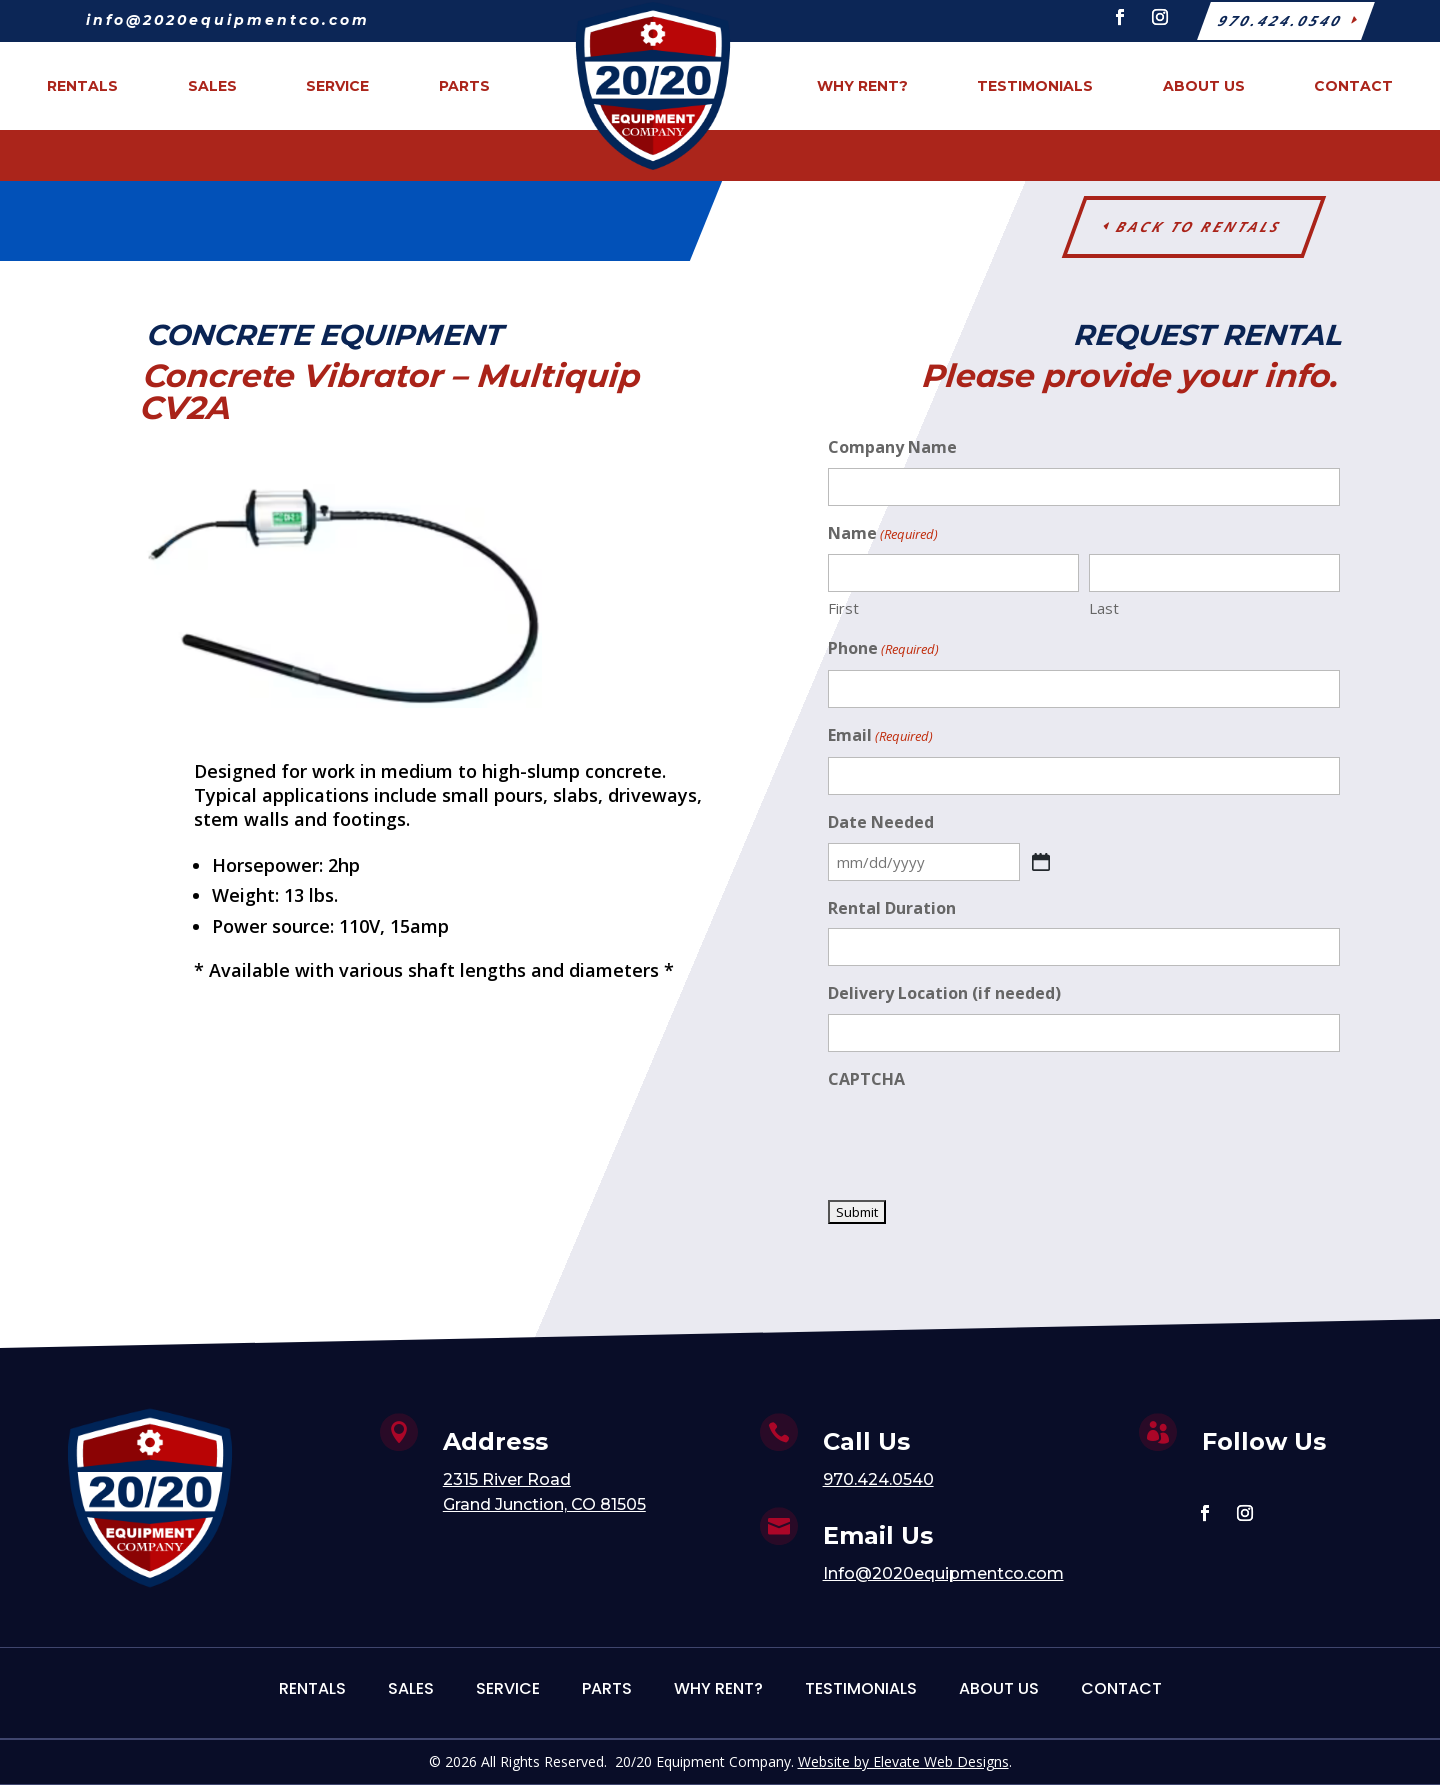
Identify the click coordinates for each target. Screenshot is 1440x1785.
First (843, 608)
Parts (607, 1688)
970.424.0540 (878, 1479)
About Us (999, 1688)
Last (1104, 608)
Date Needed (881, 822)
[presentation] (980, 1139)
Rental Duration (892, 908)
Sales (411, 1688)
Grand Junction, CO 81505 (544, 1504)
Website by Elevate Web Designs (903, 1761)
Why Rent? (718, 1688)
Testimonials (861, 1688)
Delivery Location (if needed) (944, 993)
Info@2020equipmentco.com (943, 1573)
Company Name (892, 447)
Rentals (312, 1688)
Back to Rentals (1199, 226)
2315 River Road (507, 1479)
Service (508, 1688)
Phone (883, 649)
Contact (1121, 1688)
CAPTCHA (866, 1079)
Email (880, 736)
